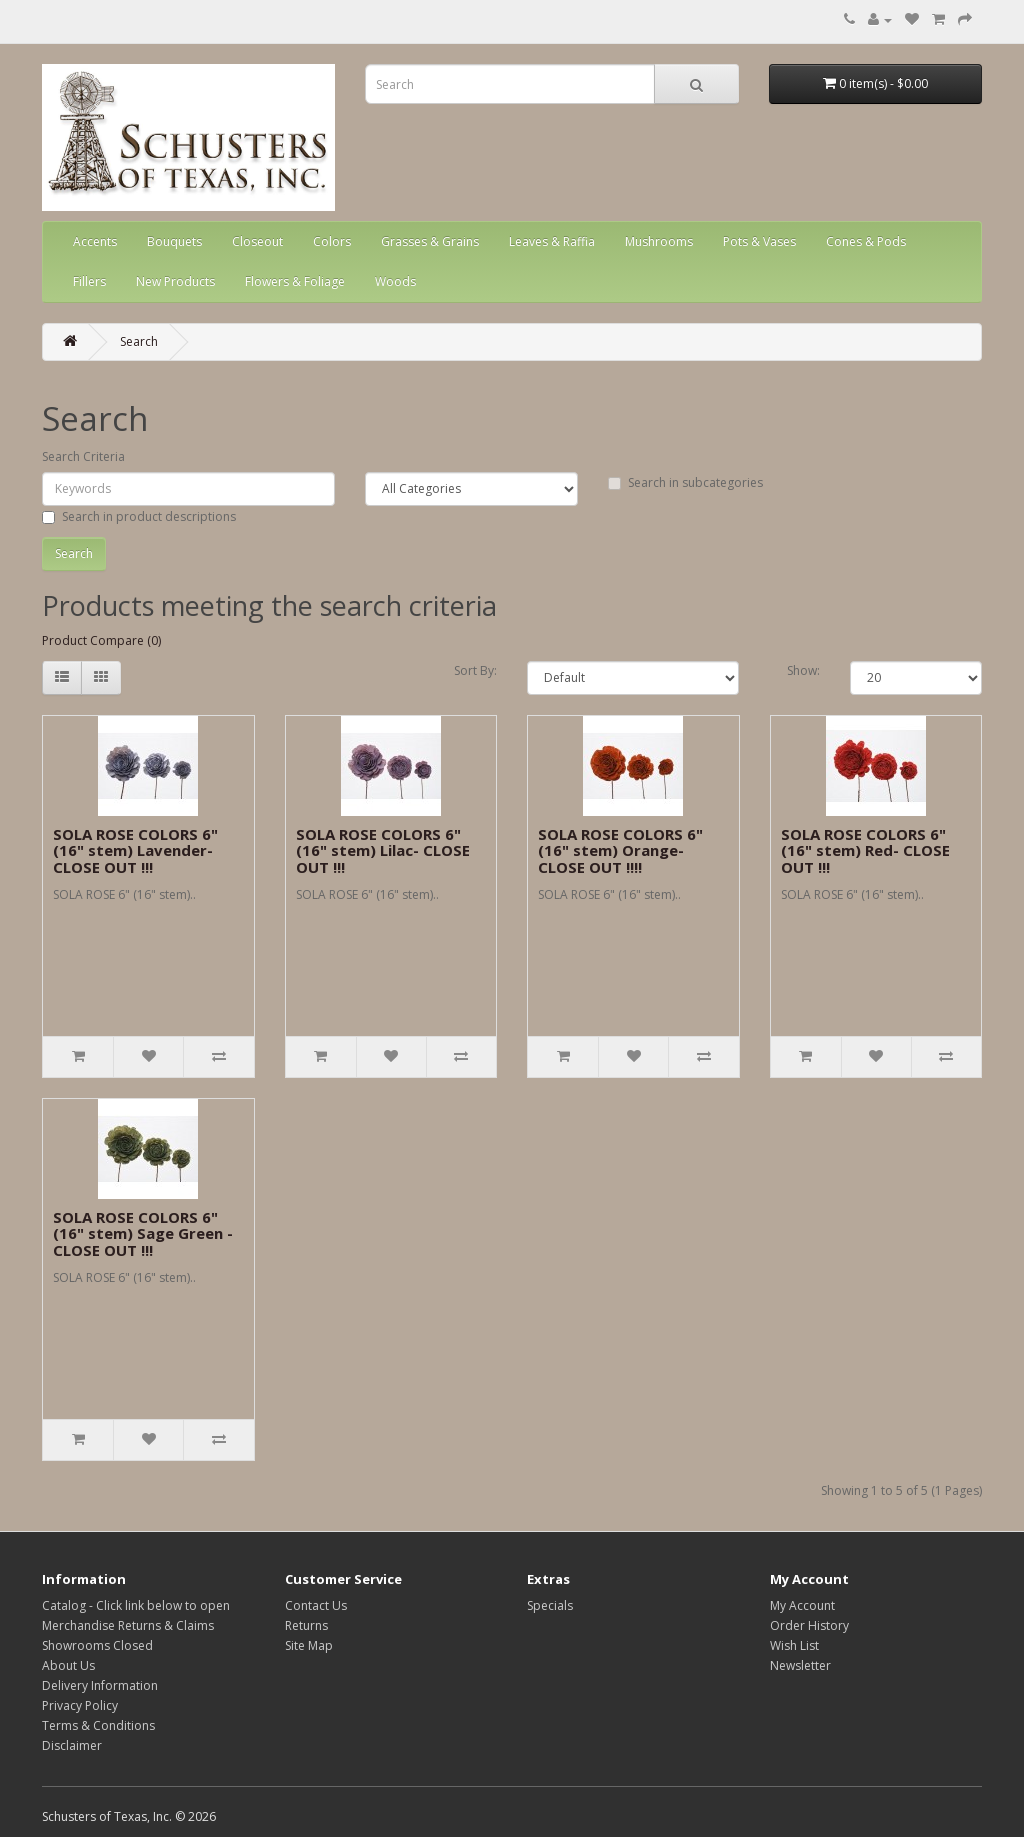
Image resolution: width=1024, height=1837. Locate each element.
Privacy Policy (80, 1705)
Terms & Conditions (98, 1725)
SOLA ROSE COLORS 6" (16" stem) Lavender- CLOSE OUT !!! (135, 850)
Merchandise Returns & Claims (128, 1625)
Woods (395, 281)
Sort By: (475, 670)
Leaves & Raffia (552, 241)
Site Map (309, 1645)
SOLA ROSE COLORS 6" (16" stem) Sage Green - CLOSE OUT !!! (143, 1233)
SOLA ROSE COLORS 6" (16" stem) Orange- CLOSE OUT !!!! (620, 850)
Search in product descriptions (139, 516)
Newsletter (800, 1665)
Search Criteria (83, 456)
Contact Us (316, 1605)
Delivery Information (100, 1685)
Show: (803, 670)
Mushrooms (659, 241)
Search (139, 341)
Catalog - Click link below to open (136, 1605)
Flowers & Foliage (295, 281)
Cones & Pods (866, 241)
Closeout (257, 241)
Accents (95, 241)
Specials (550, 1605)
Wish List (794, 1645)
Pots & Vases (759, 241)
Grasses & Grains (430, 241)
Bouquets (174, 241)
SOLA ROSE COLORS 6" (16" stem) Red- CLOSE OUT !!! (865, 850)
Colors (332, 241)
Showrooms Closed (97, 1645)
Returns (306, 1625)
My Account (802, 1605)
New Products (175, 281)
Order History (809, 1625)
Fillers (89, 281)
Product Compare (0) (101, 640)
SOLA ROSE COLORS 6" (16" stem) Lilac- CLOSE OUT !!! (383, 850)
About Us (68, 1665)
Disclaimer (72, 1745)
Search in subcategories (685, 482)
